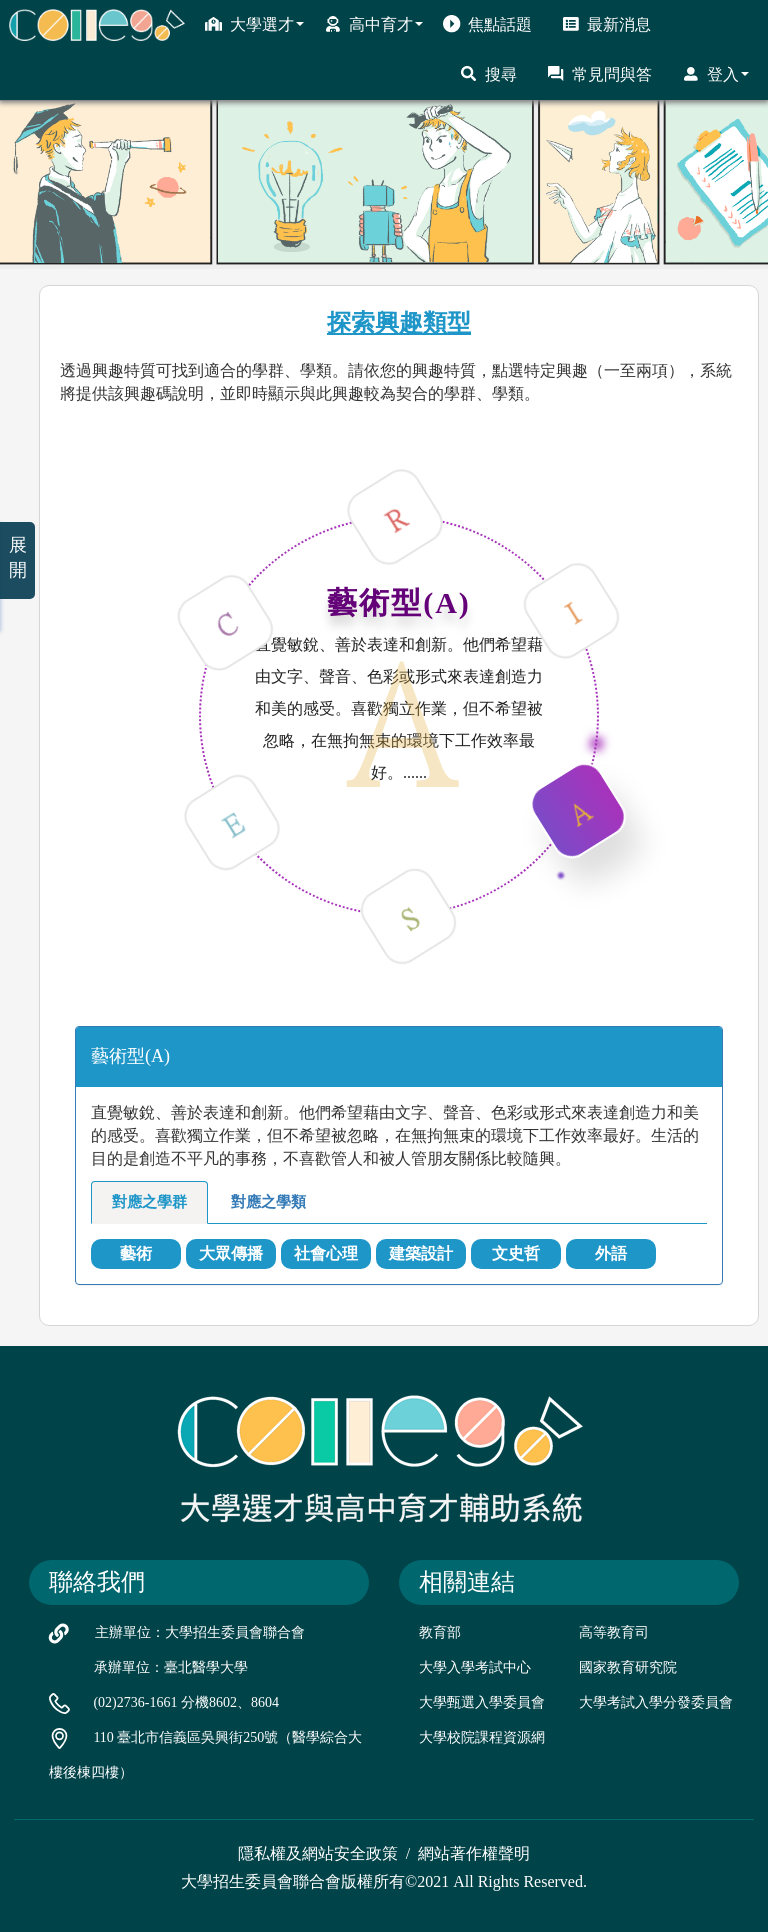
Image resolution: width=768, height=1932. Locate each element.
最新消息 (606, 24)
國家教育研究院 (628, 1667)
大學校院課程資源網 (482, 1737)
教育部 (440, 1632)
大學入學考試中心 (475, 1667)
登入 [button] (715, 74)
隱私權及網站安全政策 (318, 1853)
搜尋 (488, 74)
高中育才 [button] (373, 24)
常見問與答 (599, 74)
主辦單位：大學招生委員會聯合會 (200, 1632)
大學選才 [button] (254, 24)
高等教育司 (614, 1632)
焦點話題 (487, 24)
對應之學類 (268, 1202)
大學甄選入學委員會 (482, 1702)
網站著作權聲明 (474, 1853)
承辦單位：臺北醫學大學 (171, 1667)
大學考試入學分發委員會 (656, 1702)
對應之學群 (149, 1202)
